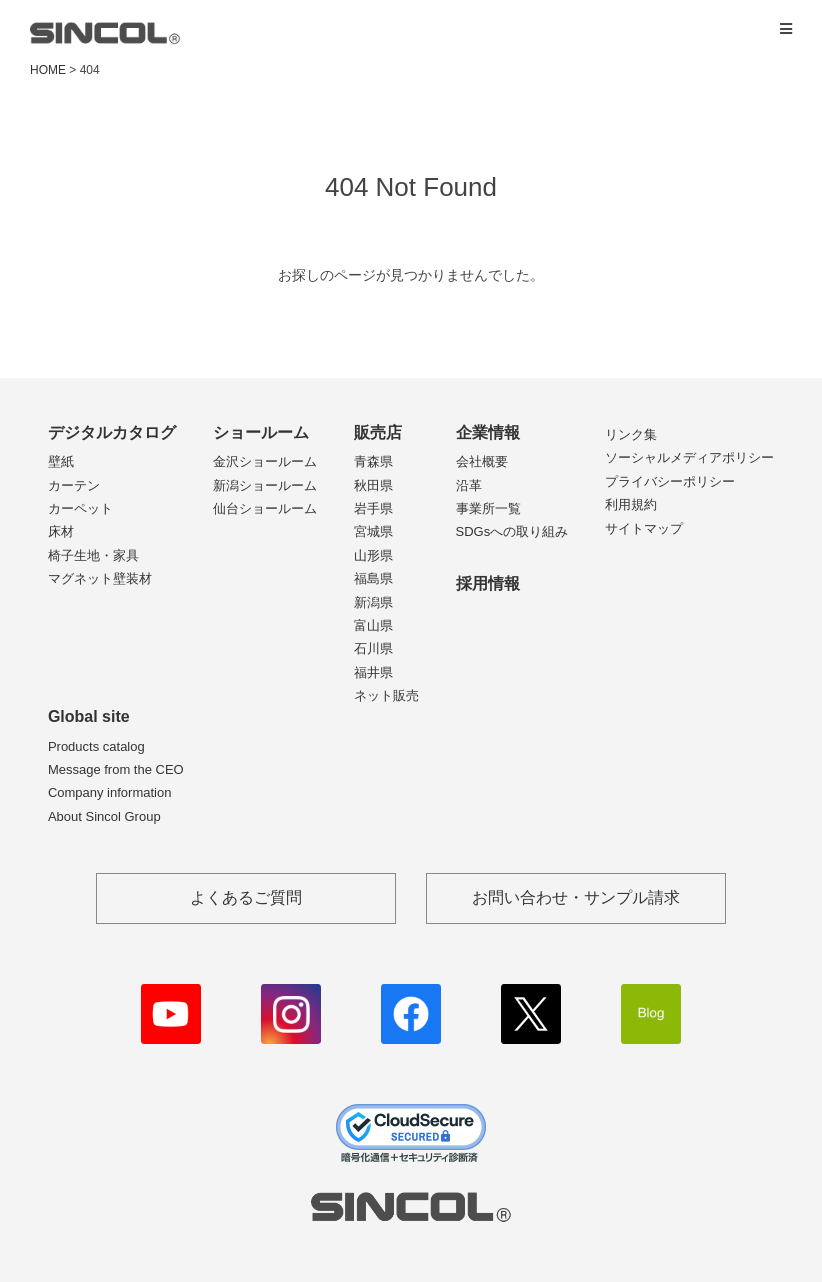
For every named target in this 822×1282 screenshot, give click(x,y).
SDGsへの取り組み (512, 531)
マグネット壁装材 (100, 578)
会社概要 (482, 461)
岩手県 (373, 508)
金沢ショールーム (265, 461)
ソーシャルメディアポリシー (689, 457)
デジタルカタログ (112, 432)
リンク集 (631, 434)
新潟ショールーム (265, 485)
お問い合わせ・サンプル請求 (576, 897)
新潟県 (373, 602)
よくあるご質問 (246, 897)
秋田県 (373, 485)
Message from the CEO (116, 769)
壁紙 (61, 461)
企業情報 (488, 432)
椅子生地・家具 (93, 555)
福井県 (373, 672)
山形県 (373, 555)
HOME (48, 70)
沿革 (469, 485)
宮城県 (373, 531)
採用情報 (488, 583)
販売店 (378, 432)
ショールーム (261, 432)
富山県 (373, 625)
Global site (89, 716)
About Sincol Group (104, 816)
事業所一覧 (488, 508)
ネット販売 (386, 695)
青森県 (373, 461)
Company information (110, 792)
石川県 (373, 648)
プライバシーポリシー (670, 481)
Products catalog (96, 746)
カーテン (74, 485)
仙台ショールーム (265, 508)
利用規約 (631, 504)
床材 (61, 531)
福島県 (373, 578)
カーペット (80, 508)
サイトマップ (644, 528)
